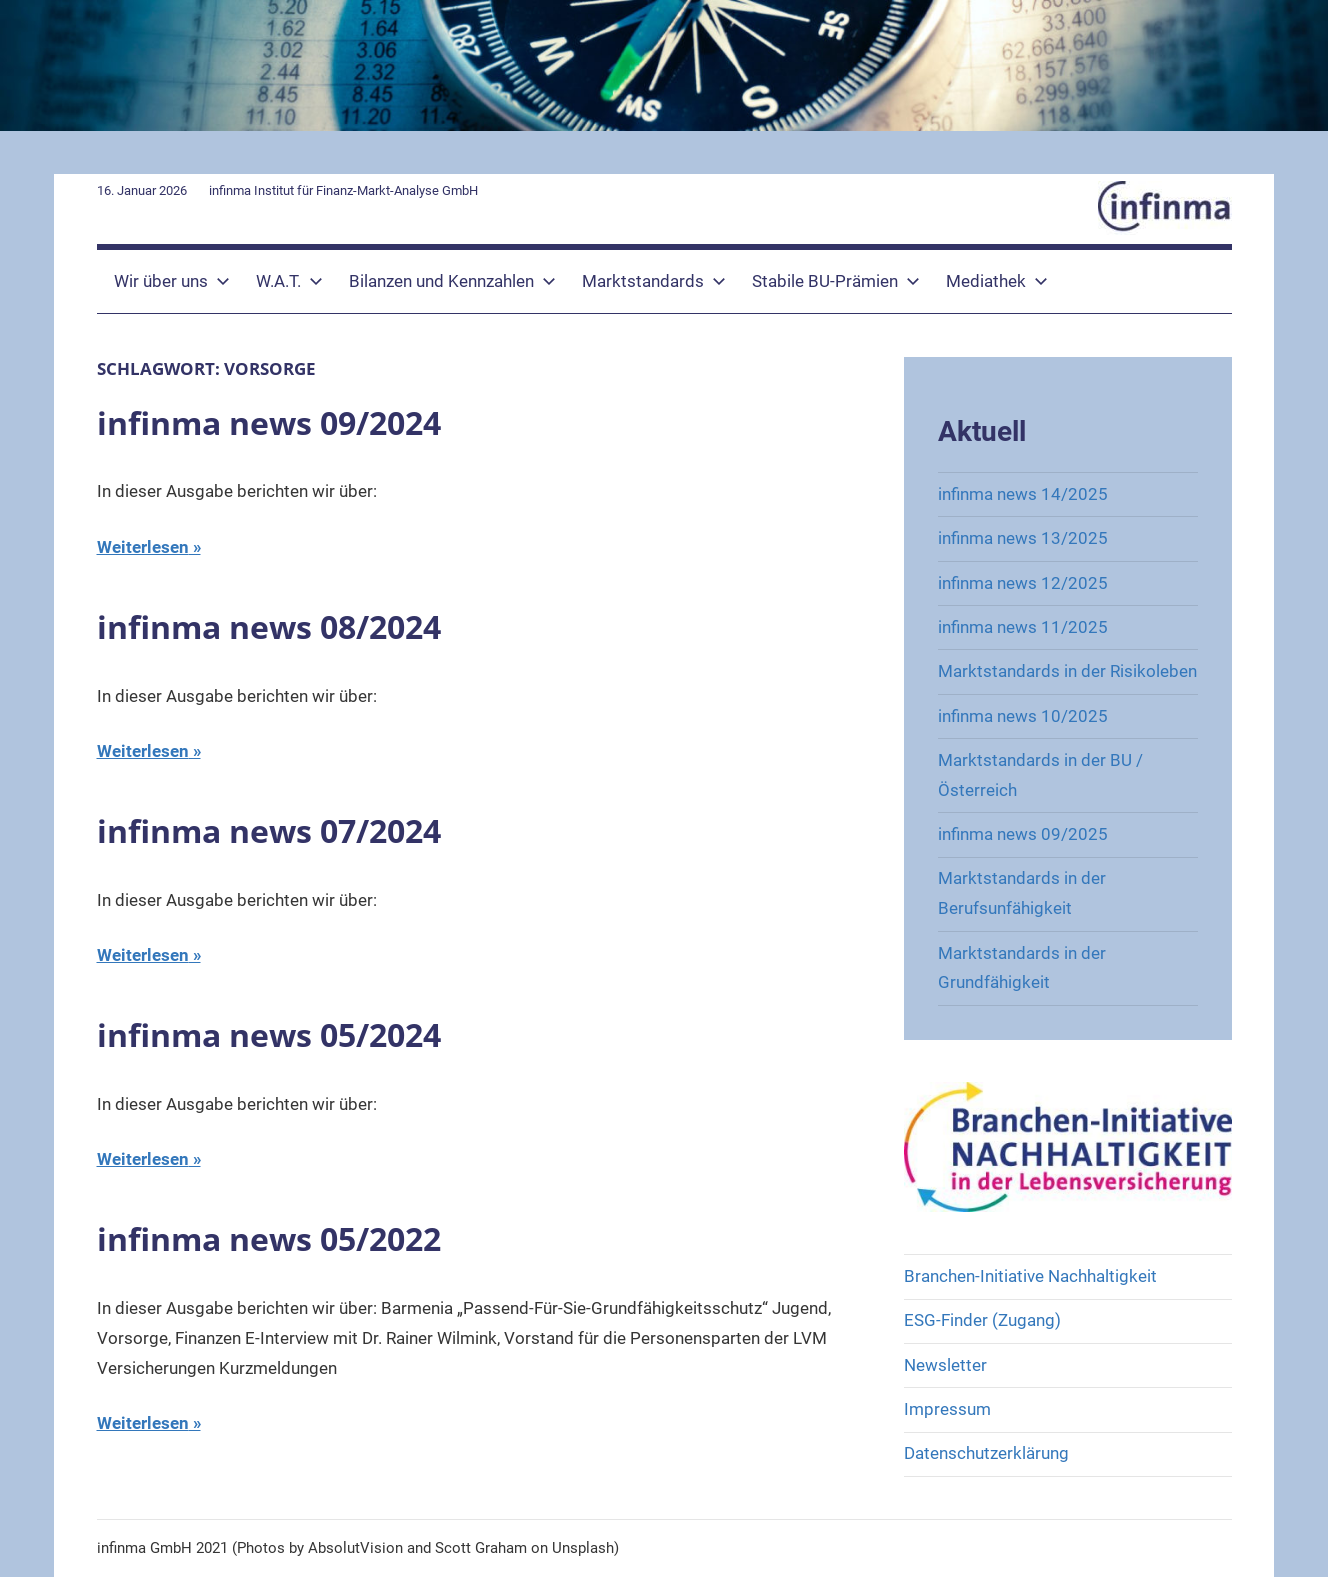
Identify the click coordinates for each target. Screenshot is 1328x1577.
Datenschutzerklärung (986, 1453)
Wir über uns (172, 281)
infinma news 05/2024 (269, 1034)
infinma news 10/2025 (1023, 716)
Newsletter (945, 1365)
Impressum (947, 1409)
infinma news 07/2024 (269, 830)
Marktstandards (654, 281)
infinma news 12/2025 (1023, 583)
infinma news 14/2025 (1023, 494)
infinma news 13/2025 (1023, 538)
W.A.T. (289, 281)
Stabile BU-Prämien (836, 281)
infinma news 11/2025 (1023, 627)
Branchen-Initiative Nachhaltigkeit (1030, 1276)
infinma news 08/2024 (269, 626)
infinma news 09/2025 (1023, 834)
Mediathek (997, 281)
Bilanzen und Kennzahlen (452, 281)
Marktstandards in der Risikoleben (1067, 671)
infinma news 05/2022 (269, 1238)
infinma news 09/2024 (269, 422)
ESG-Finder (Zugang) (982, 1320)
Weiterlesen (143, 547)
